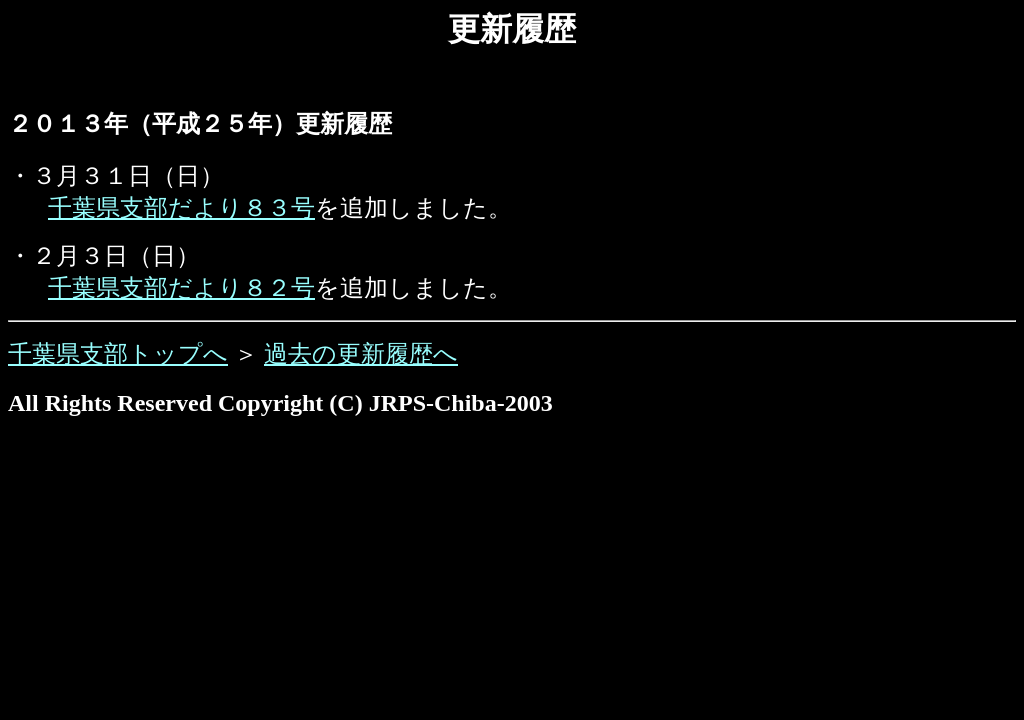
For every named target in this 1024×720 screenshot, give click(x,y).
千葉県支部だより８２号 (181, 288)
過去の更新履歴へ (361, 354)
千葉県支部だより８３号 (181, 208)
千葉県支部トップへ (118, 354)
